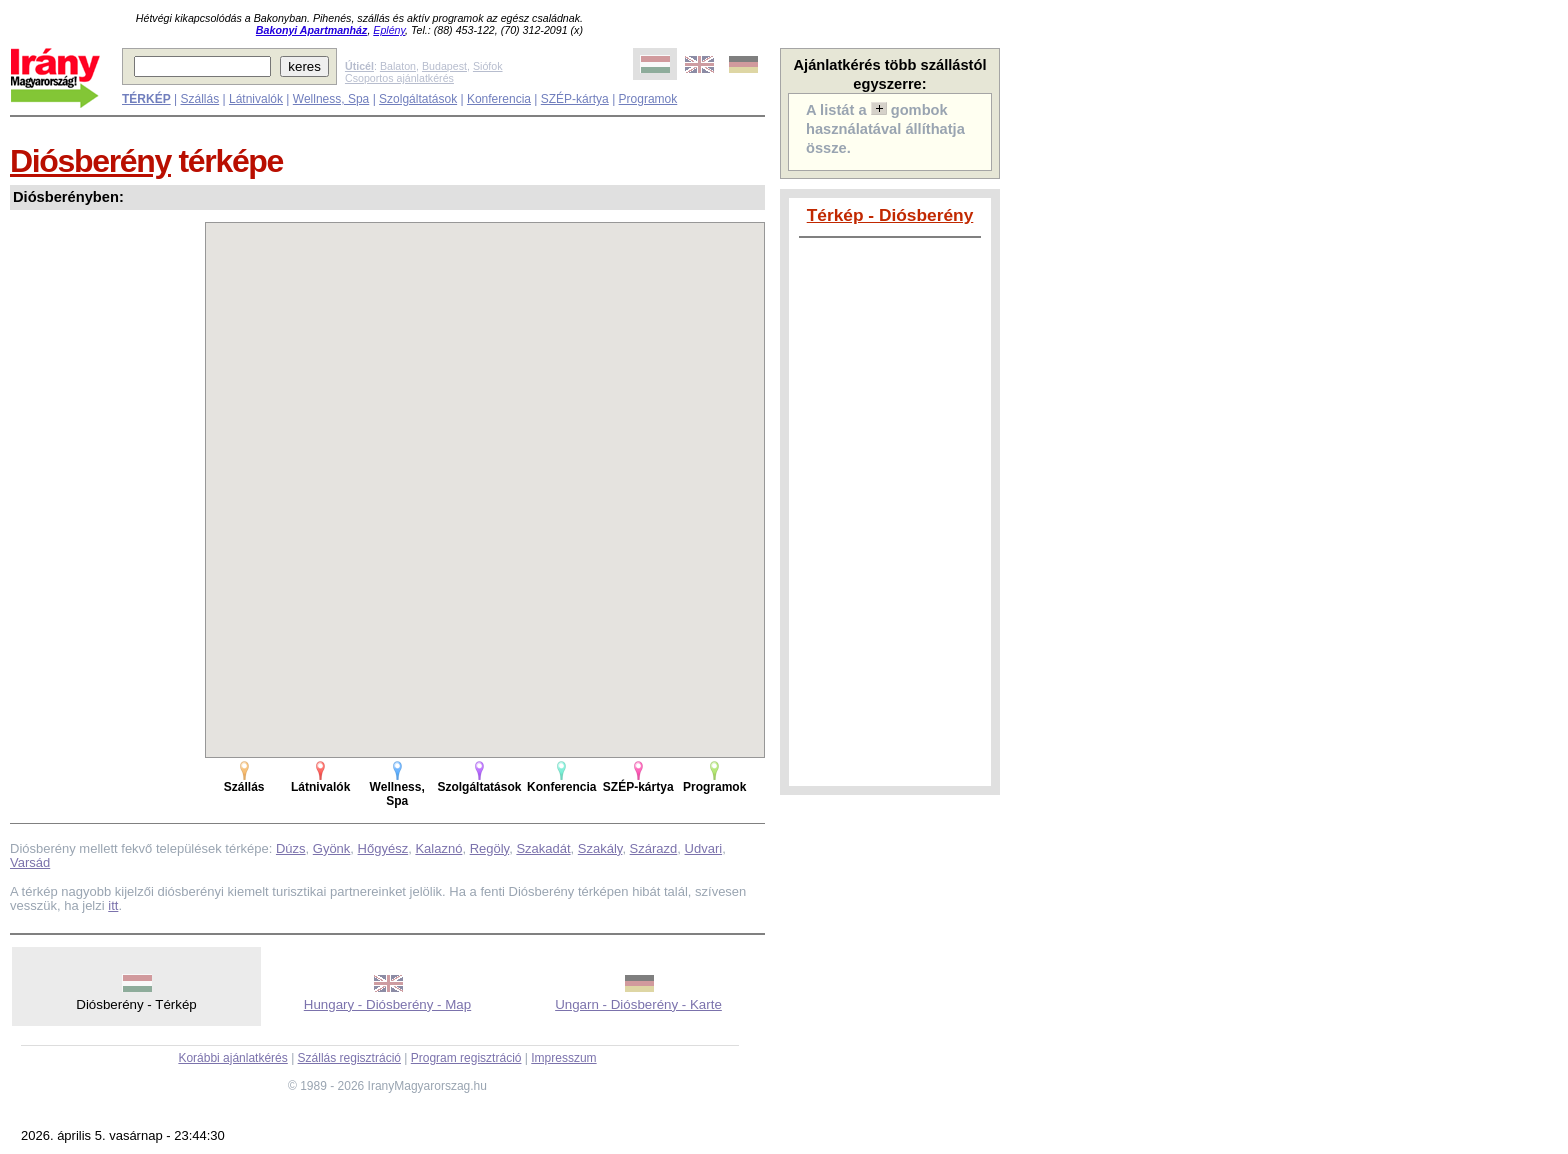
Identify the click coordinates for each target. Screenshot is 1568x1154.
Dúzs (291, 848)
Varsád (30, 862)
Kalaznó (438, 848)
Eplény (389, 30)
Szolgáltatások (418, 99)
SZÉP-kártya (575, 99)
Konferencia (499, 99)
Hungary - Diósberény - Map (387, 1004)
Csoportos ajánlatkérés (399, 78)
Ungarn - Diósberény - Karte (638, 1004)
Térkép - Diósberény (890, 215)
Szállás (199, 99)
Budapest (444, 66)
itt (113, 905)
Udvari (704, 848)
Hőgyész (383, 848)
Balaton (398, 66)
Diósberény (90, 161)
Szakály (600, 848)
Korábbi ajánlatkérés (232, 1058)
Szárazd (654, 848)
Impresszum (563, 1058)
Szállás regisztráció (349, 1058)
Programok (648, 99)
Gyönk (332, 848)
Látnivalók (256, 99)
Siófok (488, 66)
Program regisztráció (466, 1058)
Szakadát (543, 848)
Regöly (490, 848)
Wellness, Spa (331, 99)
